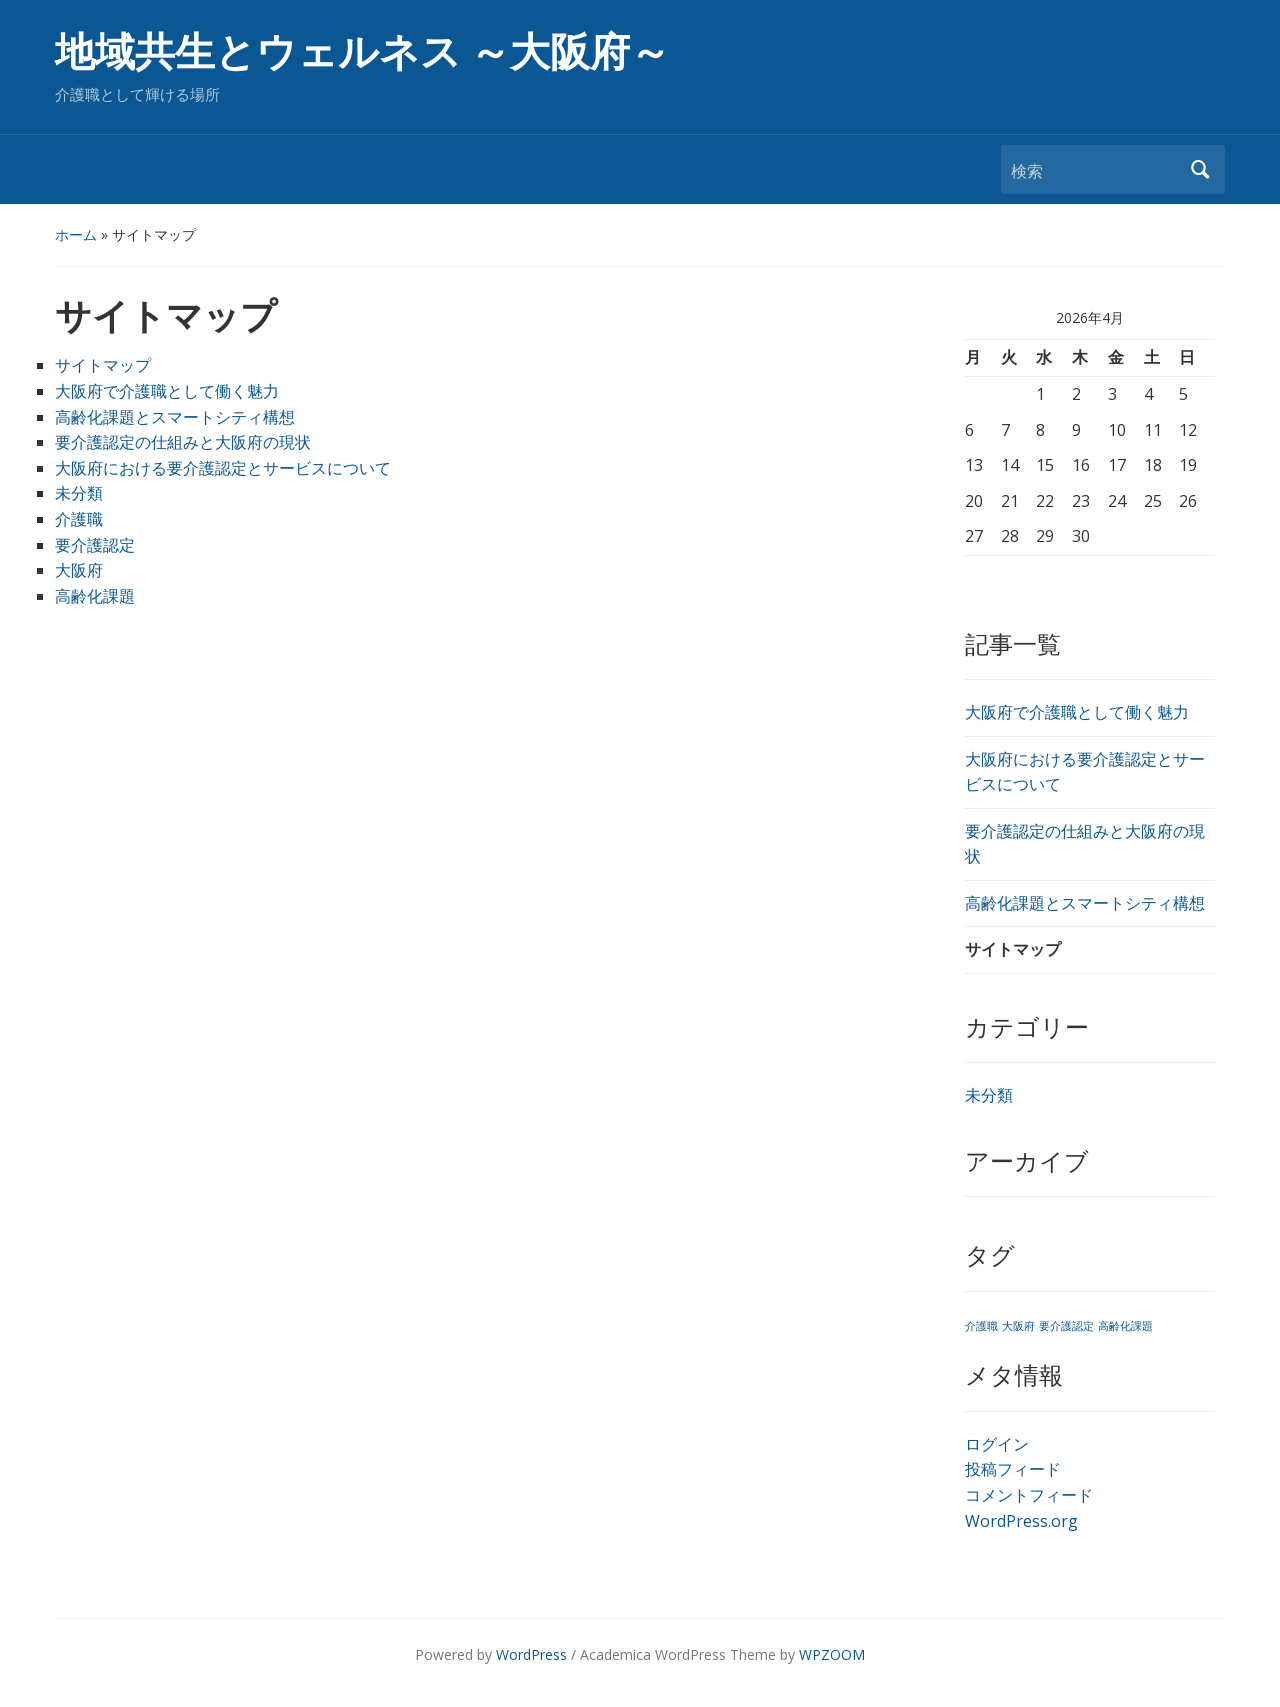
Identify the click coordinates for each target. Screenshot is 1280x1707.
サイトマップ (103, 365)
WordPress (531, 1654)
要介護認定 (95, 545)
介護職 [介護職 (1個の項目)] (981, 1326)
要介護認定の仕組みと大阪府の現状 (183, 442)
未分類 (79, 493)
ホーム (76, 234)
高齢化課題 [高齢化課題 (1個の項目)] (1125, 1326)
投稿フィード (1013, 1469)
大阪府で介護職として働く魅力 (167, 391)
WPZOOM (832, 1654)
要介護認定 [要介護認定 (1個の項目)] (1066, 1326)
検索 (1200, 169)
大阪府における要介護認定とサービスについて (223, 468)
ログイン (997, 1444)
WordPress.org (1021, 1521)
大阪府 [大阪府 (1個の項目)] (1018, 1326)
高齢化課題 (95, 596)
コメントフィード (1029, 1495)
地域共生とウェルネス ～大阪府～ (362, 52)
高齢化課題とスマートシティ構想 (175, 417)
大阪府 (79, 570)
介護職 (79, 519)
